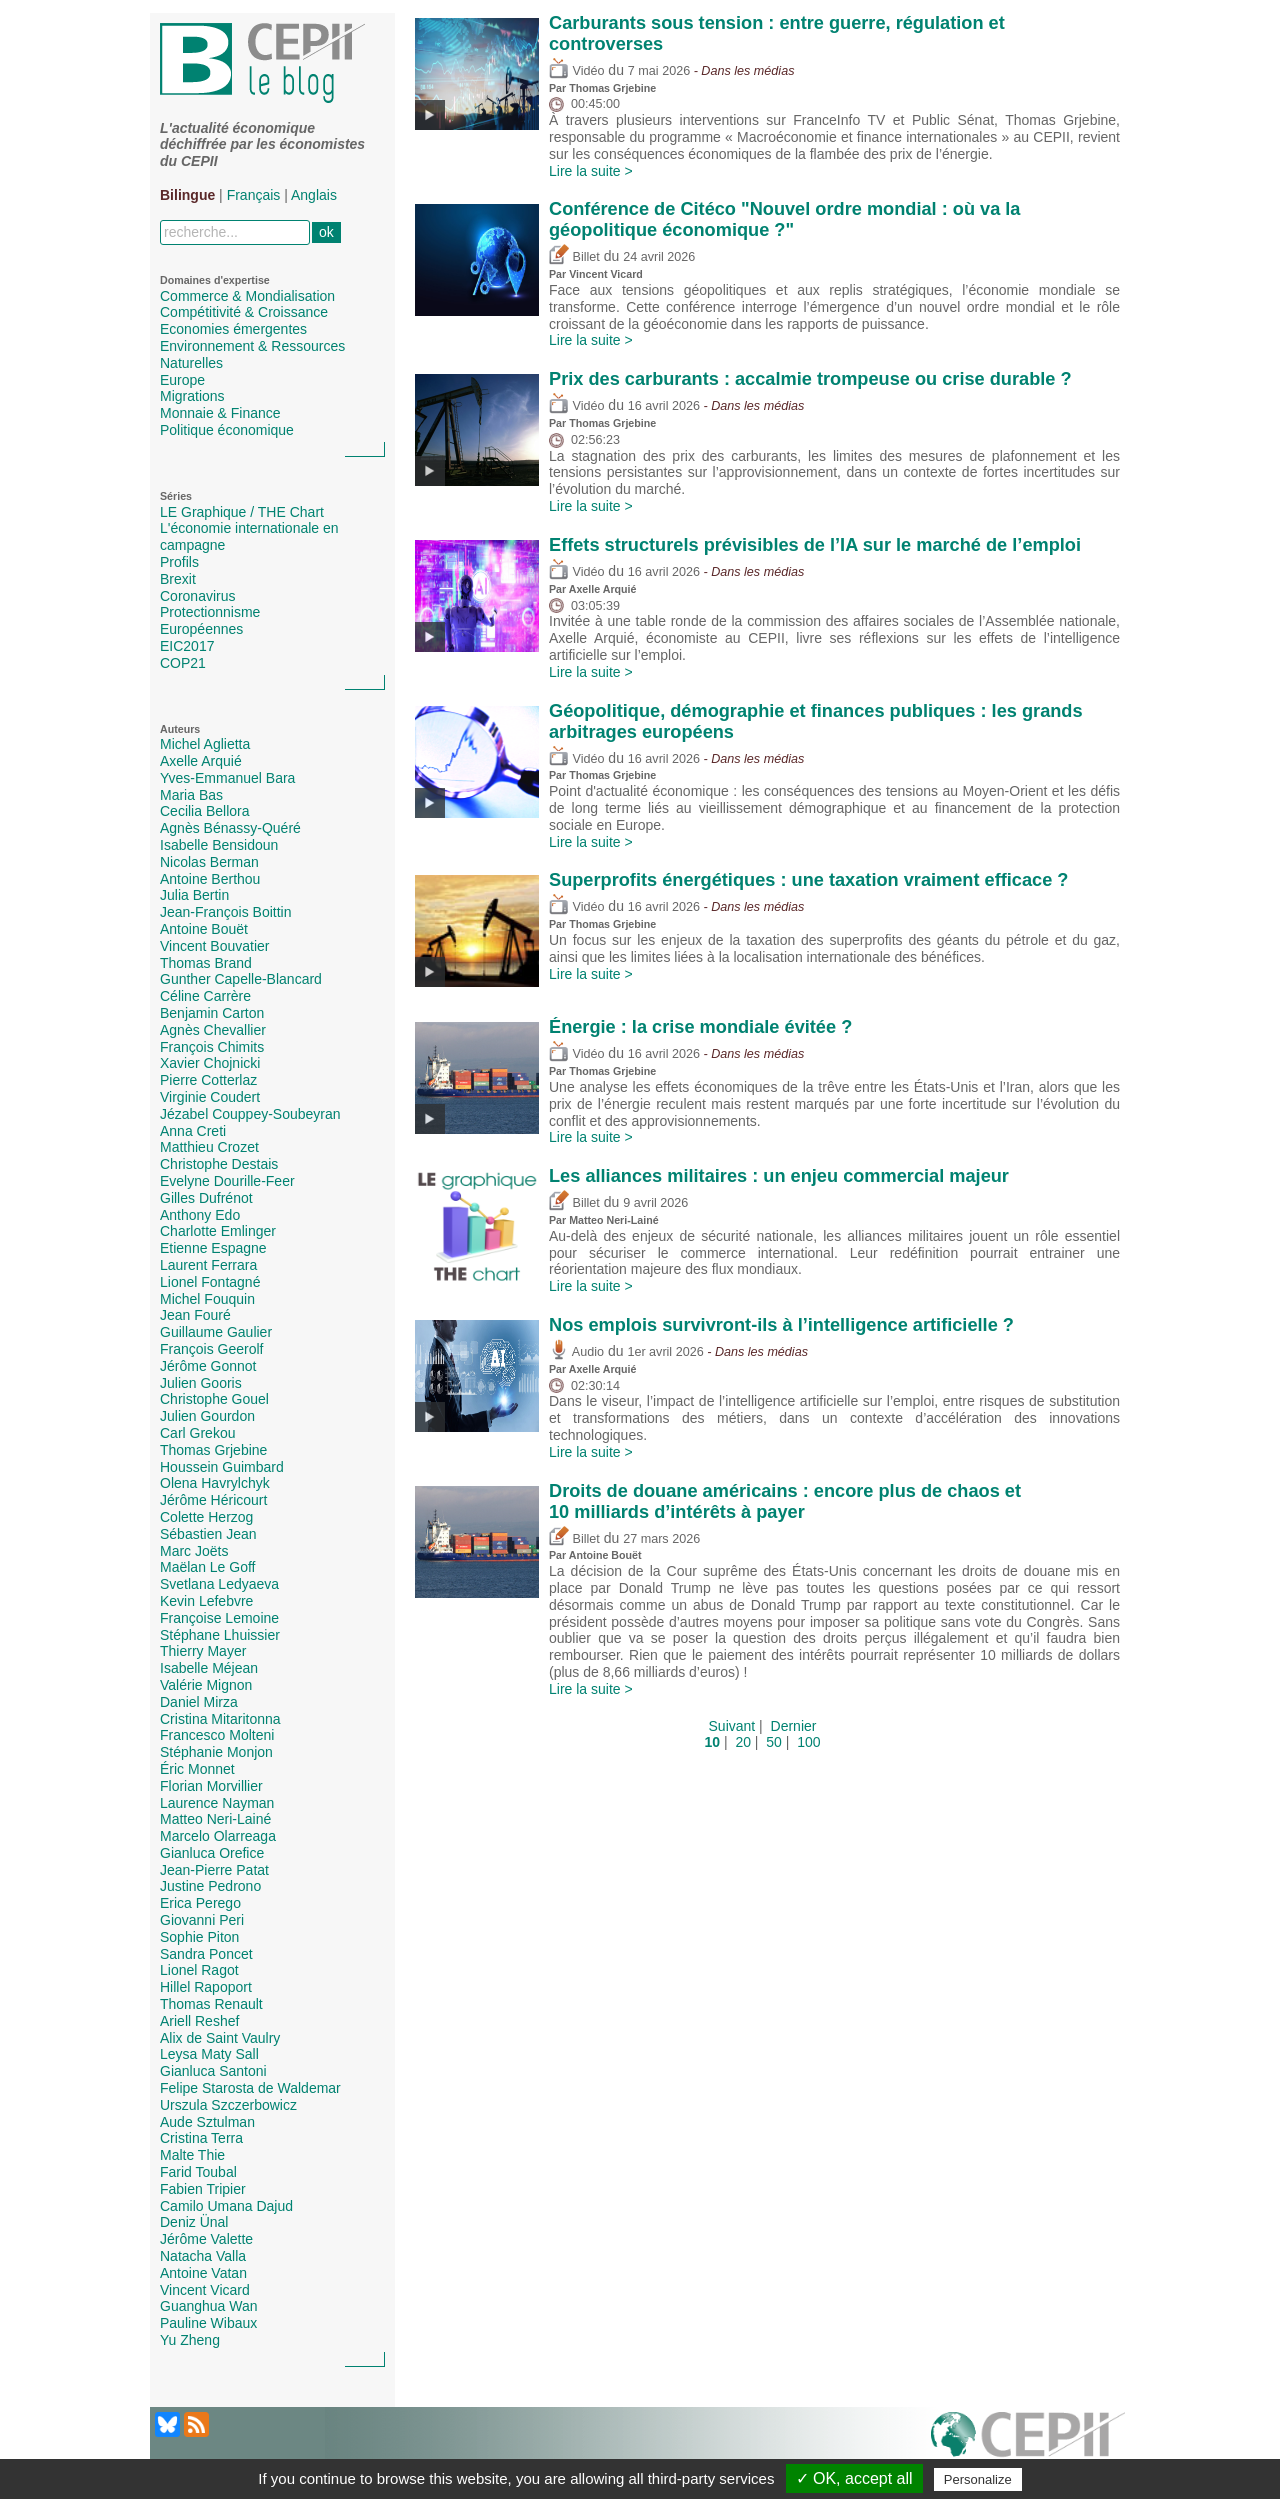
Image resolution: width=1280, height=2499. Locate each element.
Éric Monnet (197, 1769)
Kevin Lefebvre (206, 1601)
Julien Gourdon (207, 1416)
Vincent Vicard (205, 2290)
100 (808, 1742)
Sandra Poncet (206, 1954)
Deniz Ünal (194, 2222)
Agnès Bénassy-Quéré (230, 828)
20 (743, 1742)
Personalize (978, 2479)
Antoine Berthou (210, 879)
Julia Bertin (194, 895)
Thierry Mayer (203, 1651)
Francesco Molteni (217, 1735)
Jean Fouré (195, 1315)
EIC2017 (187, 646)
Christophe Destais (219, 1164)
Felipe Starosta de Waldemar (250, 2088)
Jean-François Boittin (226, 912)
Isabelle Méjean (209, 1668)
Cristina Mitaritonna (220, 1719)
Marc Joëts (194, 1551)
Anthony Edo (200, 1215)
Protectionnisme (210, 612)
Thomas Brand (206, 963)
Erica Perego (200, 1903)
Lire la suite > (591, 171)
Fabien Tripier (203, 2189)
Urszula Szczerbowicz (228, 2105)
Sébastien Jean (208, 1534)
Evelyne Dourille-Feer (227, 1181)
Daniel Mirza (199, 1702)
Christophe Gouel (214, 1399)
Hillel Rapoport (206, 1987)
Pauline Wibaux (208, 2323)
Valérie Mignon (206, 1685)
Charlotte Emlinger (218, 1231)
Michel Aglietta (205, 744)
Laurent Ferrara (208, 1265)
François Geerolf (211, 1349)
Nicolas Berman (209, 862)
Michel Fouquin (207, 1299)
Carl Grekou (197, 1433)
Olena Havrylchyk (215, 1483)
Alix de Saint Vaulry (220, 2038)
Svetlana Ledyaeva (219, 1584)
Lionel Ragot (199, 1970)
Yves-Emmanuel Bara (227, 778)
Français (254, 195)
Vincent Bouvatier (214, 946)
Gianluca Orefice (212, 1853)
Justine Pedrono (210, 1886)
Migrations (192, 396)
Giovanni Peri (202, 1920)
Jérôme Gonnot (208, 1366)
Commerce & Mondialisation (247, 296)
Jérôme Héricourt (213, 1500)
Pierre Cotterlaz (208, 1080)
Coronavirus (197, 596)
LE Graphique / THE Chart (242, 512)
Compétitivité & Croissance (244, 312)
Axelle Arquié (201, 761)
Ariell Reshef (199, 2021)
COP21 (183, 663)
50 (774, 1742)
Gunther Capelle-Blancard (241, 979)
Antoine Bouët (204, 929)
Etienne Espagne (213, 1248)
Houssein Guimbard (222, 1467)
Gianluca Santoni (213, 2071)
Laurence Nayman (217, 1803)
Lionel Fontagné (210, 1282)
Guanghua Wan (209, 2306)
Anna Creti (193, 1131)
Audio (576, 1352)
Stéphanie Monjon (216, 1752)
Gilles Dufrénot (206, 1198)
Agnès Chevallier (213, 1030)
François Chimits (212, 1047)
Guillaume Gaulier (216, 1332)
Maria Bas (191, 795)
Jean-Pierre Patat (214, 1870)
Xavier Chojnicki (210, 1063)
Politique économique (227, 430)
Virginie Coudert (210, 1097)
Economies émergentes (233, 329)
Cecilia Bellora (204, 811)
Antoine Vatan (203, 2273)
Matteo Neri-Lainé (215, 1819)
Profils (179, 562)
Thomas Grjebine (213, 1450)
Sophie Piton (199, 1937)
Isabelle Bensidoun (219, 845)
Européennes (201, 629)
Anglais (314, 195)
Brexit (178, 579)
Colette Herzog (206, 1517)
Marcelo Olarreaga (218, 1836)
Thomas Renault (211, 2004)
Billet (574, 257)
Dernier (794, 1726)
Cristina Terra (201, 2138)
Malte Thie (192, 2155)
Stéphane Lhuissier (220, 1635)
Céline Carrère (205, 996)
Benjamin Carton (212, 1013)
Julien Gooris (201, 1383)
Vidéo (576, 71)
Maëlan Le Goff (207, 1567)
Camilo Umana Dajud (226, 2206)
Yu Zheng (190, 2340)
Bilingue (187, 195)
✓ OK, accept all (854, 2478)
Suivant (732, 1726)
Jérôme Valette (206, 2239)
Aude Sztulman (207, 2122)
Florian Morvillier (211, 1786)
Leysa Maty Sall (209, 2054)
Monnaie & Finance (220, 413)
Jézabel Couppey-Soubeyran (250, 1114)
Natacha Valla (203, 2256)
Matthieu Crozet (209, 1147)
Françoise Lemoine (219, 1618)
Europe (182, 380)
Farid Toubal (198, 2172)
